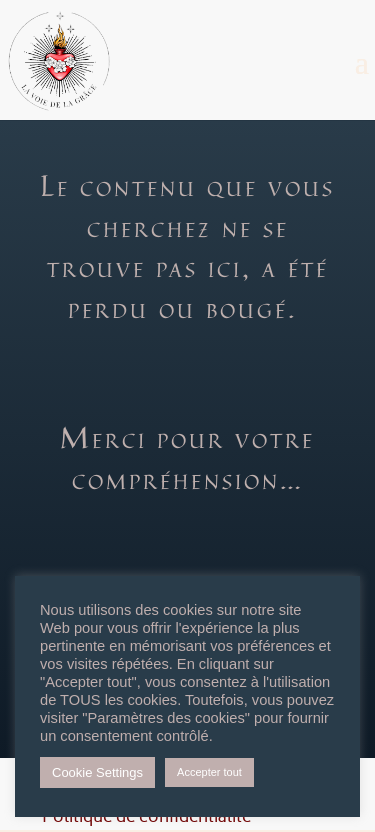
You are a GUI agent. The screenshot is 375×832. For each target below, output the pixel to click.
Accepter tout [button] (209, 772)
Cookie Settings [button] (97, 772)
